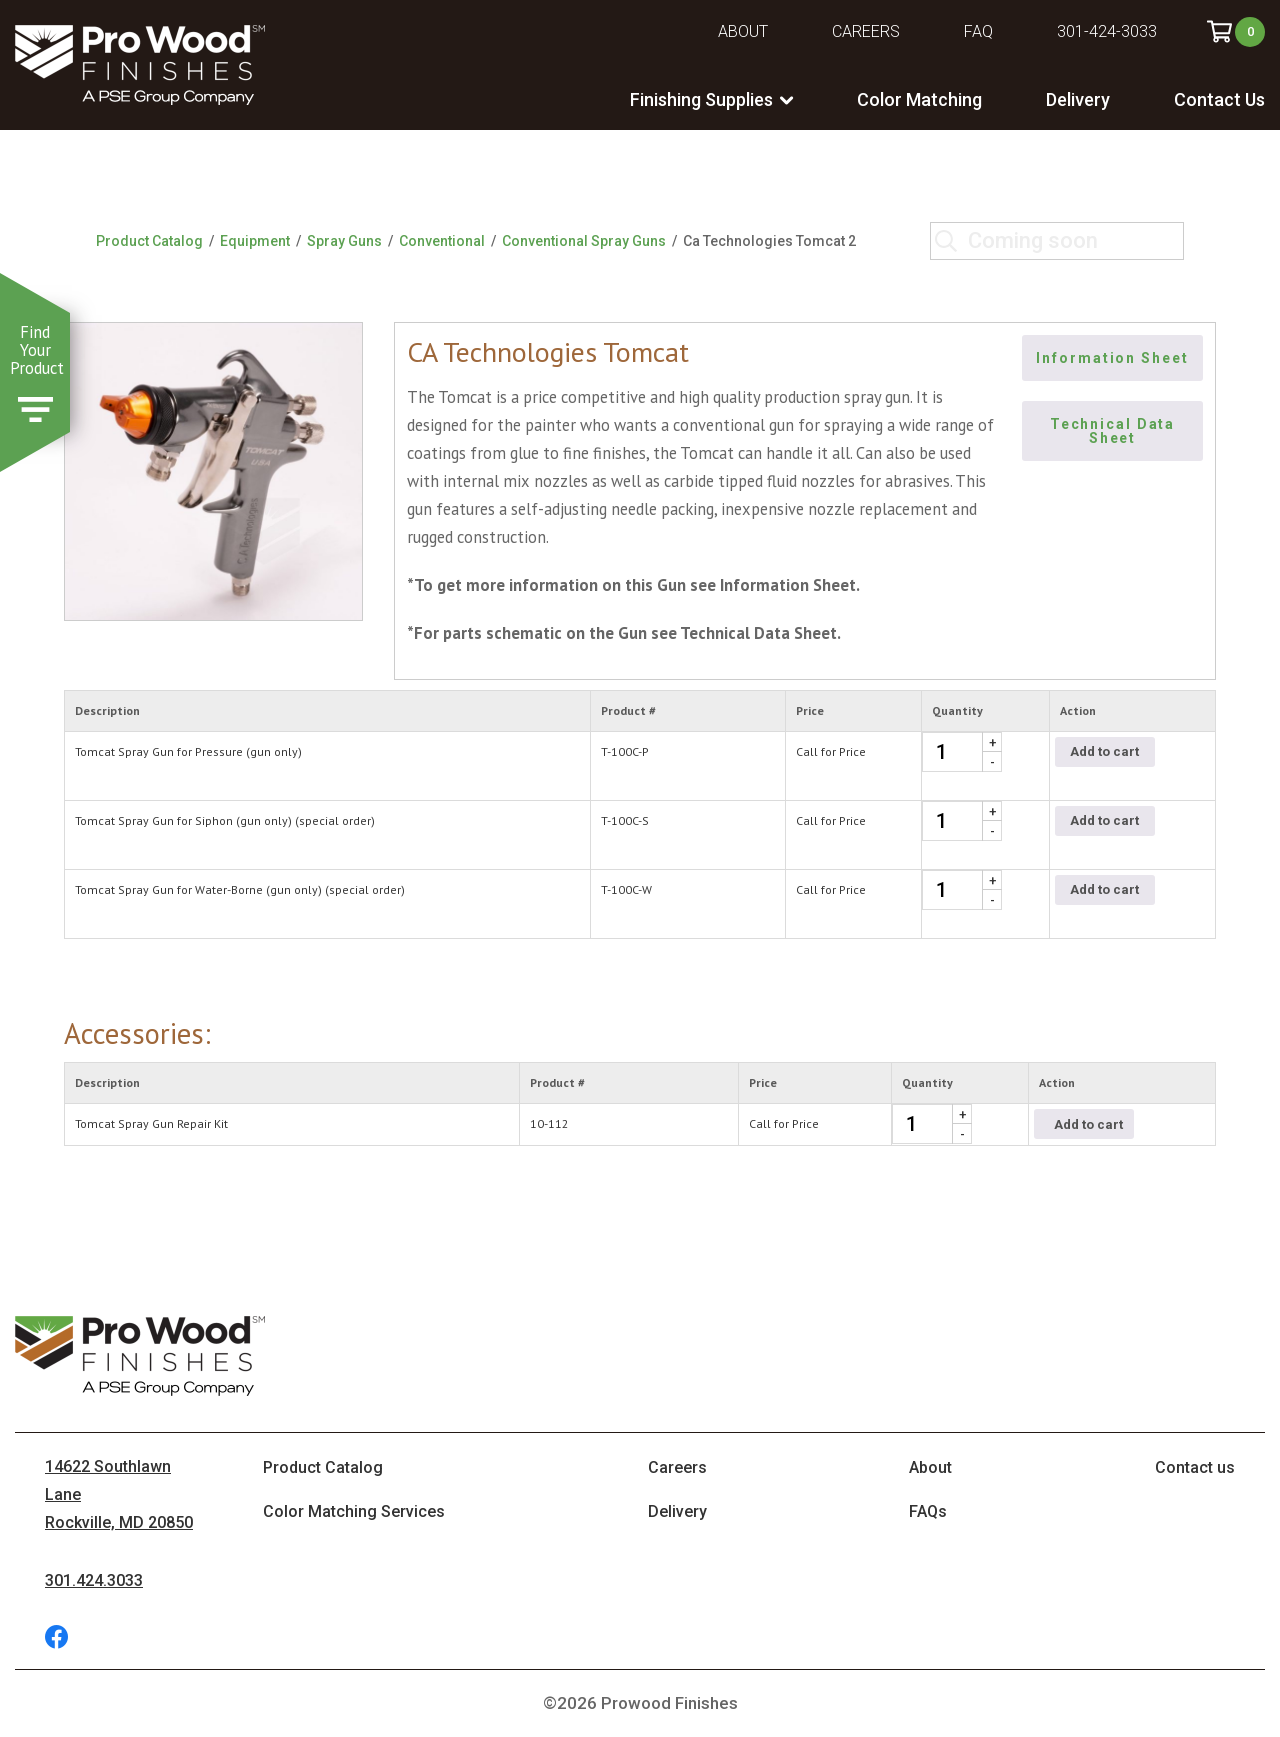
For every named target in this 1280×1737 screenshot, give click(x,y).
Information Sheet (1113, 358)
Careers (866, 31)
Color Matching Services (354, 1511)
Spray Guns (344, 241)
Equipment (255, 241)
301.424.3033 (94, 1580)
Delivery (1078, 99)
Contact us (1195, 1467)
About (743, 31)
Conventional (442, 241)
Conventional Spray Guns (584, 241)
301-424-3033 (1107, 31)
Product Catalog (149, 241)
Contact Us (1219, 99)
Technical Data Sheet (1115, 431)
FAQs (928, 1511)
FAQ (978, 31)
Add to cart (1104, 751)
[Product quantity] (962, 752)
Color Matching (919, 99)
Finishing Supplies (701, 99)
